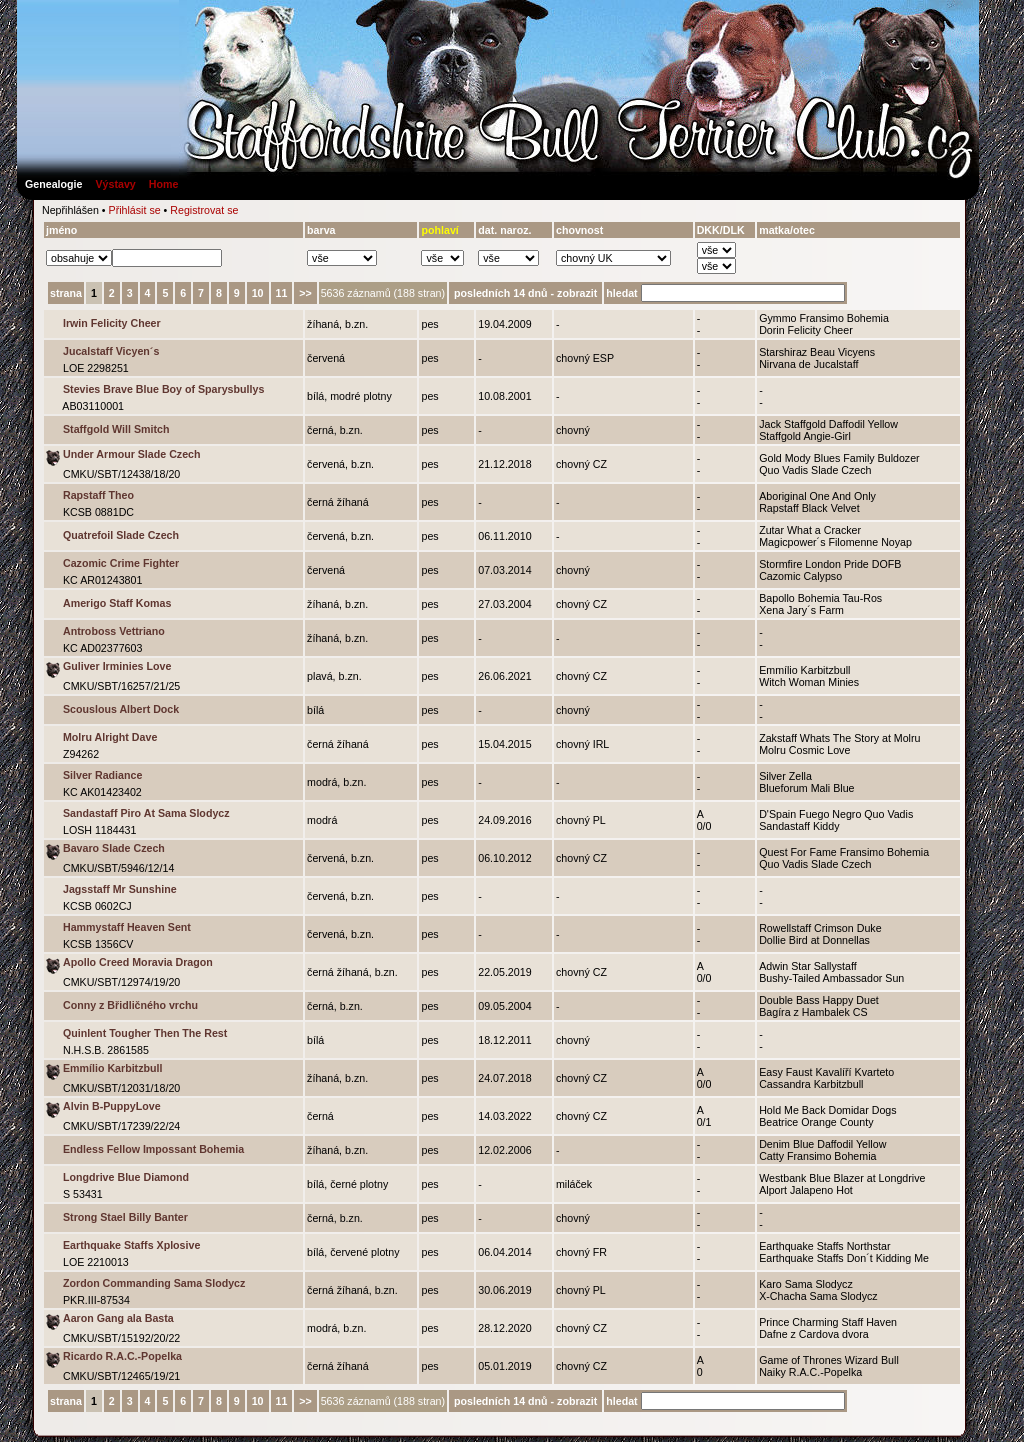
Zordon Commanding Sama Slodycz (154, 1283)
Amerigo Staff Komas (117, 603)
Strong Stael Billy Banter (125, 1217)
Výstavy (115, 184)
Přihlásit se (135, 210)
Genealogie (53, 184)
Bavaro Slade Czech (114, 848)
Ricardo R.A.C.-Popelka (122, 1356)
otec (804, 230)
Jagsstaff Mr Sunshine (120, 889)
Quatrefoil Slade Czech (121, 535)
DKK (708, 230)
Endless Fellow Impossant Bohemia (153, 1149)
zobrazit (577, 293)
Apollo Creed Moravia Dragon (138, 962)
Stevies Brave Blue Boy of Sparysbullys (163, 389)
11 (282, 293)
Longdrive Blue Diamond (126, 1177)
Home (164, 184)
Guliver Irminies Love (117, 666)
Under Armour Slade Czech (132, 454)
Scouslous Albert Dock (121, 709)
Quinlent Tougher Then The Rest (145, 1033)
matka (774, 230)
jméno (61, 230)
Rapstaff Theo (98, 495)
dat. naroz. (504, 230)
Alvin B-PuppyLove (112, 1106)
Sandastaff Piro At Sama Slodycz (146, 813)
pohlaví (439, 230)
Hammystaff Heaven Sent (127, 927)
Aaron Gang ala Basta (118, 1318)
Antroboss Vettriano (114, 631)
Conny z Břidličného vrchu (130, 1005)
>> (305, 293)
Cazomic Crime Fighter (121, 563)
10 (258, 293)
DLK (734, 230)
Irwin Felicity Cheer (112, 323)
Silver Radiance (102, 775)
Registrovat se (204, 210)
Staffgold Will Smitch (116, 429)
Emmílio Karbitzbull (112, 1068)
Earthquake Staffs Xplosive (131, 1245)
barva (321, 230)
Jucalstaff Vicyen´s (111, 351)
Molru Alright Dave (110, 737)
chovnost (579, 230)
